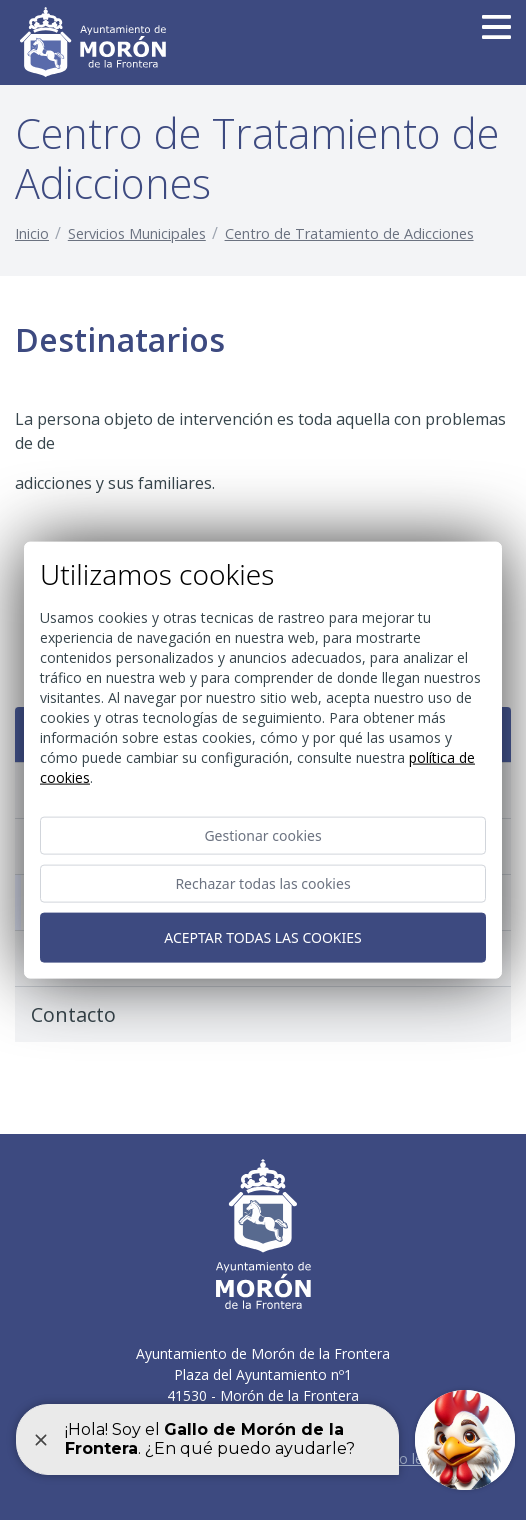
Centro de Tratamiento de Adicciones (349, 233)
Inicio (32, 233)
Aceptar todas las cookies (262, 936)
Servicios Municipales (137, 233)
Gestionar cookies (262, 834)
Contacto (73, 1014)
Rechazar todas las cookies (262, 882)
